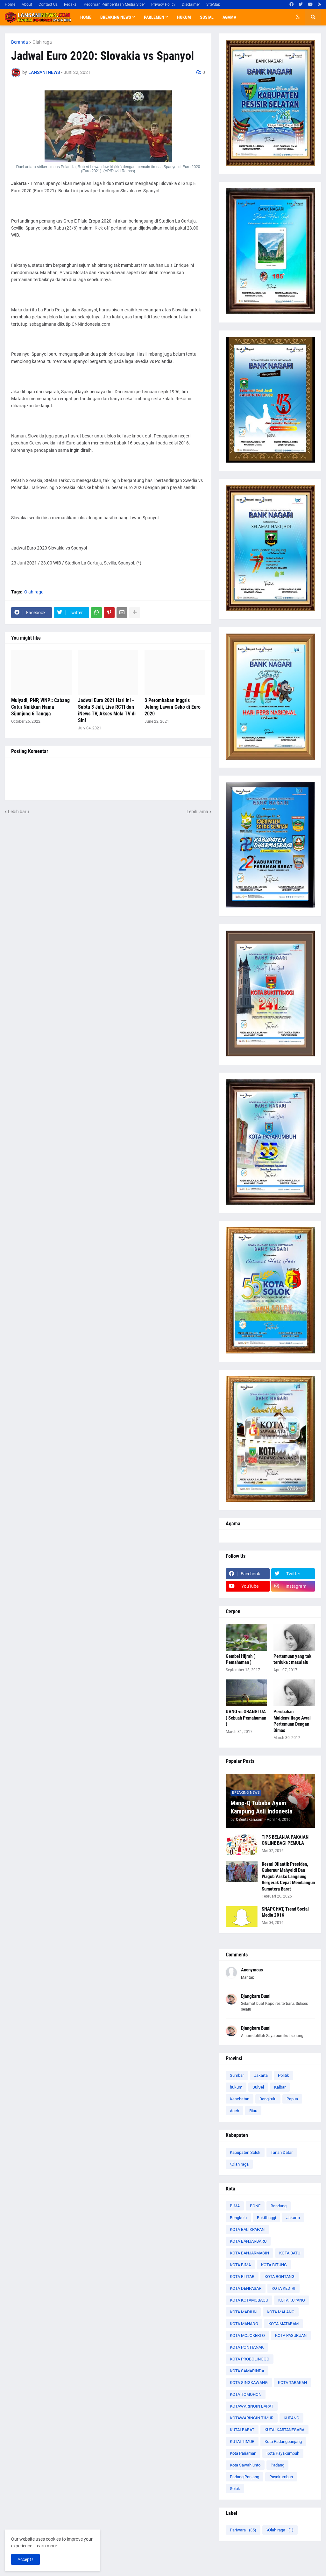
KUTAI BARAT (242, 2429)
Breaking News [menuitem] (115, 17)
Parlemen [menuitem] (154, 17)
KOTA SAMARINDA (247, 2370)
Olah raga (42, 42)
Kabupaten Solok (245, 2152)
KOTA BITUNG (274, 2264)
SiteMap (213, 4)
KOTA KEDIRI (283, 2288)
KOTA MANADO (244, 2323)
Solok (235, 2488)
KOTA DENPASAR (245, 2288)
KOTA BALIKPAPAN (247, 2229)
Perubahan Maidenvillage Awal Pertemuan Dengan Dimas (292, 1721)
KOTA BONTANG (279, 2276)
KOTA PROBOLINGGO (249, 2359)
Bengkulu (267, 2099)
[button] (298, 17)
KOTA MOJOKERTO (247, 2335)
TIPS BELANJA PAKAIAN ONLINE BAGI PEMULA (285, 1840)
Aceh (234, 2110)
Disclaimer (191, 4)
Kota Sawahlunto (245, 2465)
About (27, 4)
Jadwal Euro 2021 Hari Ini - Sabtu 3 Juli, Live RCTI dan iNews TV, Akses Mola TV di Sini (107, 710)
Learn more (45, 2545)
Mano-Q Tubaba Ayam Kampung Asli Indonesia (261, 1807)
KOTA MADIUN (243, 2312)
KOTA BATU (289, 2253)
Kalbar (280, 2087)
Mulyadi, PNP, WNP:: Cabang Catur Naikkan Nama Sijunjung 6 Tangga (40, 707)
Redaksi (70, 4)
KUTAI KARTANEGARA (284, 2429)
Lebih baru (18, 811)
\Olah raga (239, 2164)
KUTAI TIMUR (242, 2441)
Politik (283, 2075)
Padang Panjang (244, 2476)
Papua (292, 2099)
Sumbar (237, 2075)
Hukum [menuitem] (184, 17)
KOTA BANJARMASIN (249, 2253)
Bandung (279, 2205)
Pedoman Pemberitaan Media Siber (114, 4)
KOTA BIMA (240, 2264)
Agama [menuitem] (229, 17)
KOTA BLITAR (242, 2276)
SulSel (258, 2087)
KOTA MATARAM (283, 2323)
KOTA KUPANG (291, 2300)
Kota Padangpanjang (283, 2441)
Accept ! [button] (25, 2559)
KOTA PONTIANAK (247, 2347)
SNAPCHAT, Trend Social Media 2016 (285, 1912)
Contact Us (48, 4)
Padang (277, 2465)
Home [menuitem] (85, 17)
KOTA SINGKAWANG (249, 2382)
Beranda (19, 42)
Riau (253, 2110)
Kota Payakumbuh (282, 2453)
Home (10, 4)
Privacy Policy (163, 4)
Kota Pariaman (243, 2453)
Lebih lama (197, 811)
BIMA (235, 2205)
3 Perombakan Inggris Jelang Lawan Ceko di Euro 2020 (173, 707)
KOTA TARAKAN (292, 2382)
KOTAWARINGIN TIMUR (251, 2418)
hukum (236, 2087)
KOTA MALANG (280, 2312)
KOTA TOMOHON (245, 2394)
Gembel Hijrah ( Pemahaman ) (240, 1659)
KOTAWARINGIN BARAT (251, 2406)
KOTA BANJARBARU (248, 2241)
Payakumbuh (281, 2476)
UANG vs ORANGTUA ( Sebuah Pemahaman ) (246, 1718)
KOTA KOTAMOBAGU (249, 2300)
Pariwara (243, 2530)
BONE (255, 2205)
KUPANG (291, 2418)
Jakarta (261, 2075)
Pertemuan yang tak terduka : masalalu (292, 1659)
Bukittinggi (266, 2217)
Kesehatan (239, 2099)
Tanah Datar (282, 2152)
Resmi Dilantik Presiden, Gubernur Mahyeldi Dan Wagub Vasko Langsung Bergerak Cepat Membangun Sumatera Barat (288, 1876)
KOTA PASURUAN (291, 2335)
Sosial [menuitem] (207, 17)
